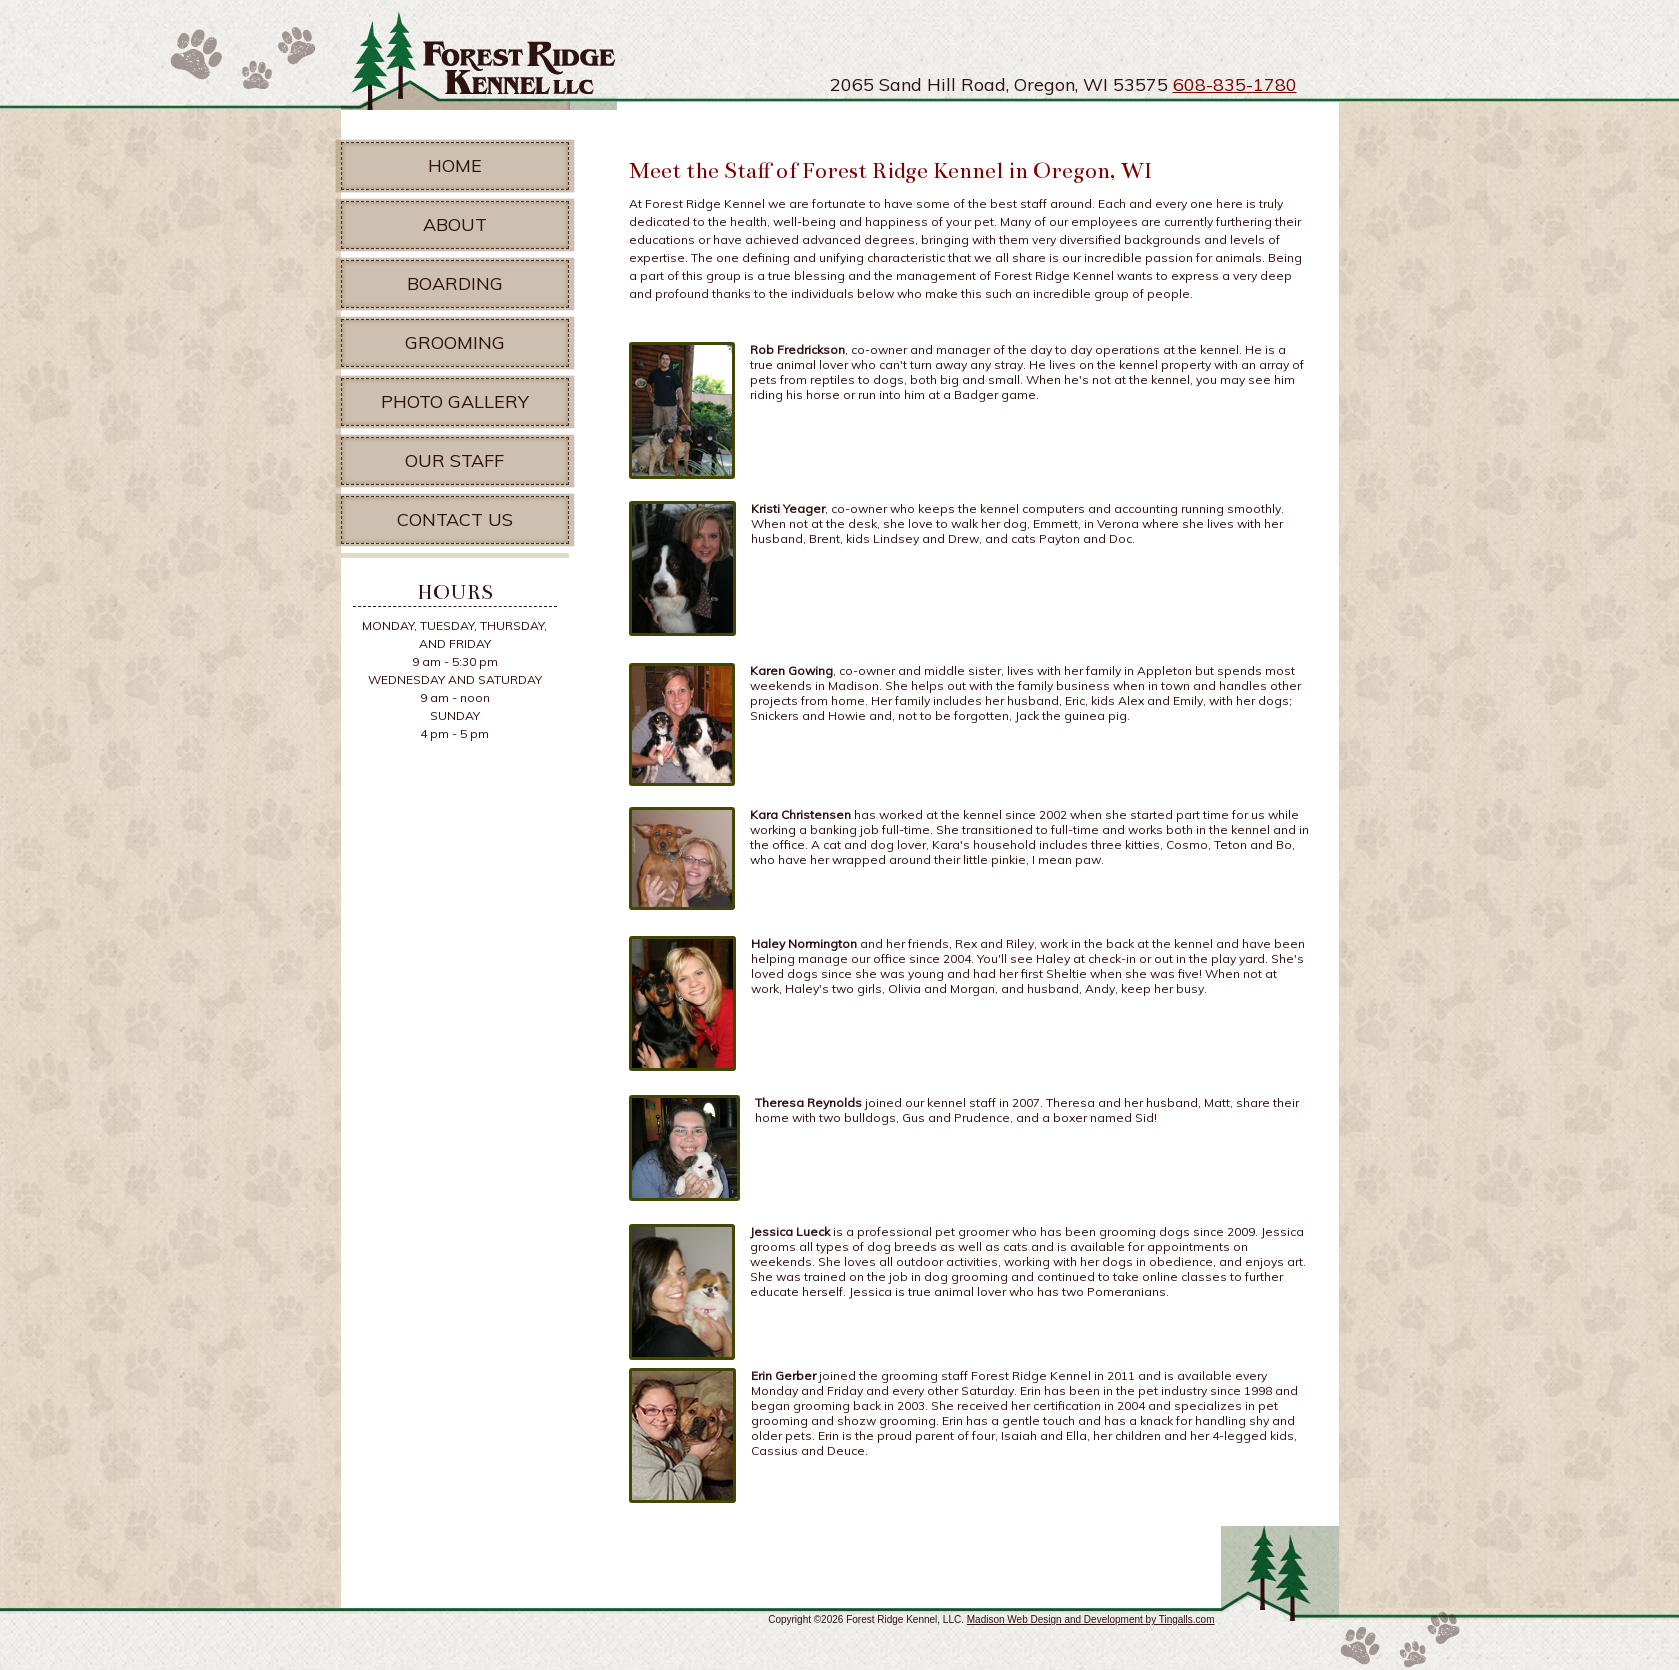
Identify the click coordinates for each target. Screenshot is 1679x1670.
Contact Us (455, 519)
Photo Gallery (455, 401)
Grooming (455, 342)
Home (455, 165)
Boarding (455, 283)
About (455, 224)
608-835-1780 (1235, 84)
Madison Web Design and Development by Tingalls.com (1091, 1619)
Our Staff (454, 460)
